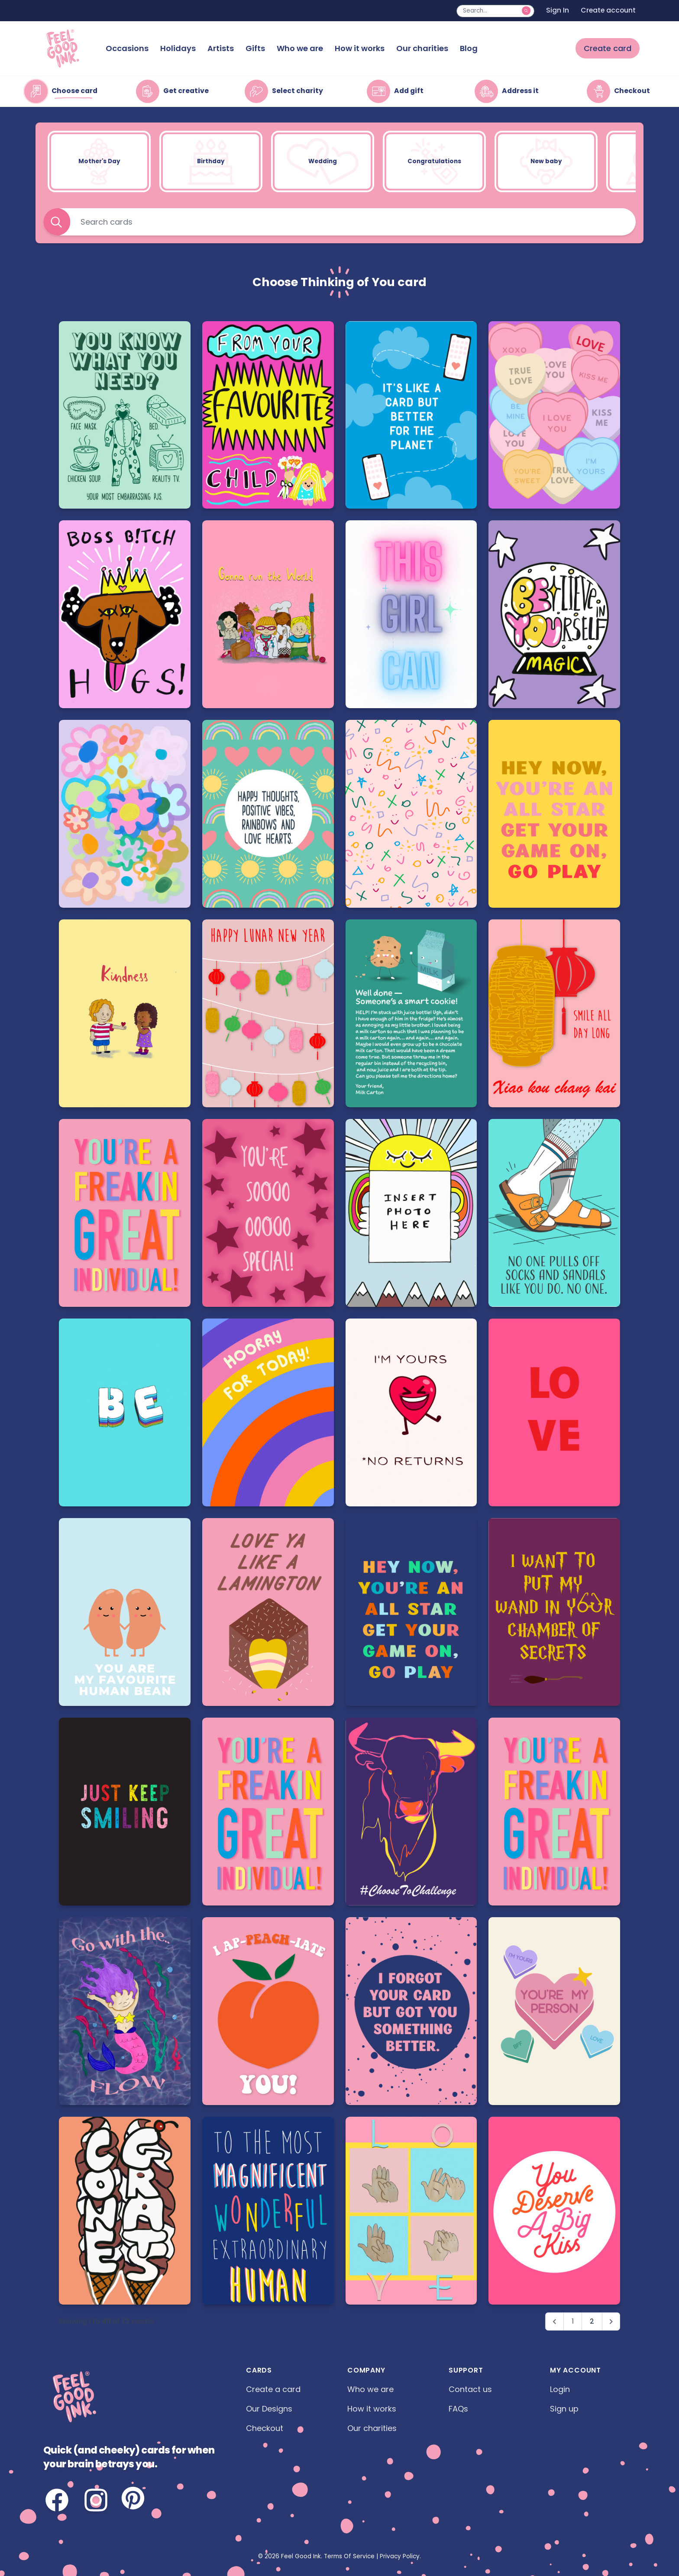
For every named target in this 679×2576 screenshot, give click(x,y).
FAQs (458, 2408)
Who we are (300, 48)
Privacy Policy (400, 2556)
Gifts (255, 48)
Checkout (264, 2428)
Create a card (273, 2389)
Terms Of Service (349, 2556)
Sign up (564, 2408)
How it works (360, 48)
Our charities (422, 48)
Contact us (470, 2389)
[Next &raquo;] (611, 2321)
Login (560, 2389)
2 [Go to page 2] (592, 2321)
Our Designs (269, 2408)
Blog (469, 48)
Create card (607, 48)
